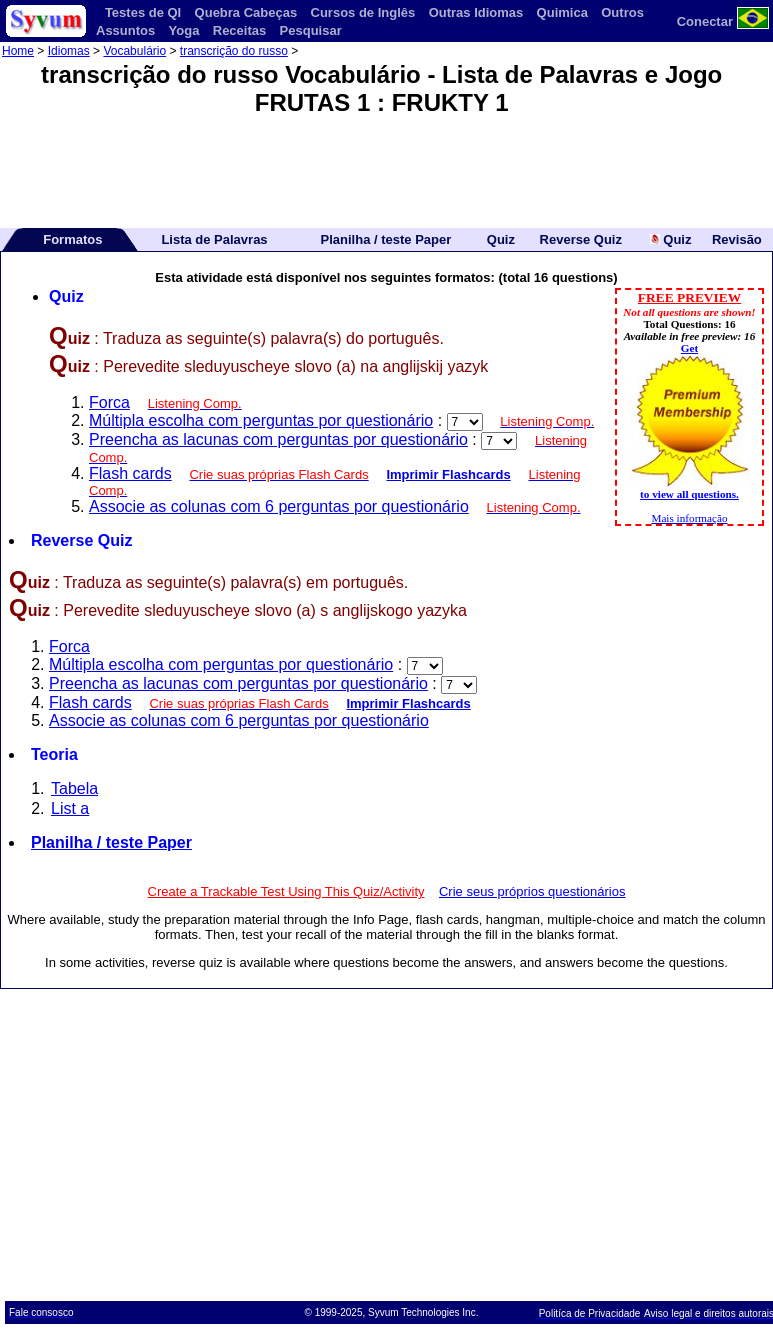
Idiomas (69, 51)
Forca (109, 402)
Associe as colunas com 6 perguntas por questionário (279, 506)
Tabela (74, 788)
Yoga (184, 30)
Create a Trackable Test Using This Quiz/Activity (286, 891)
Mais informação (689, 518)
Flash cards (130, 473)
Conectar (705, 21)
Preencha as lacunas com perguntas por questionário (278, 439)
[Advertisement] (387, 165)
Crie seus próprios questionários (532, 891)
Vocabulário (134, 51)
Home (18, 51)
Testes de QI (143, 12)
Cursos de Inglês (363, 12)
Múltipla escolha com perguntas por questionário (261, 420)
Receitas (239, 30)
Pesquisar (311, 30)
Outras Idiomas (476, 12)
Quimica (562, 12)
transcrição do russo (234, 51)
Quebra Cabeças (246, 12)
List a (70, 808)
